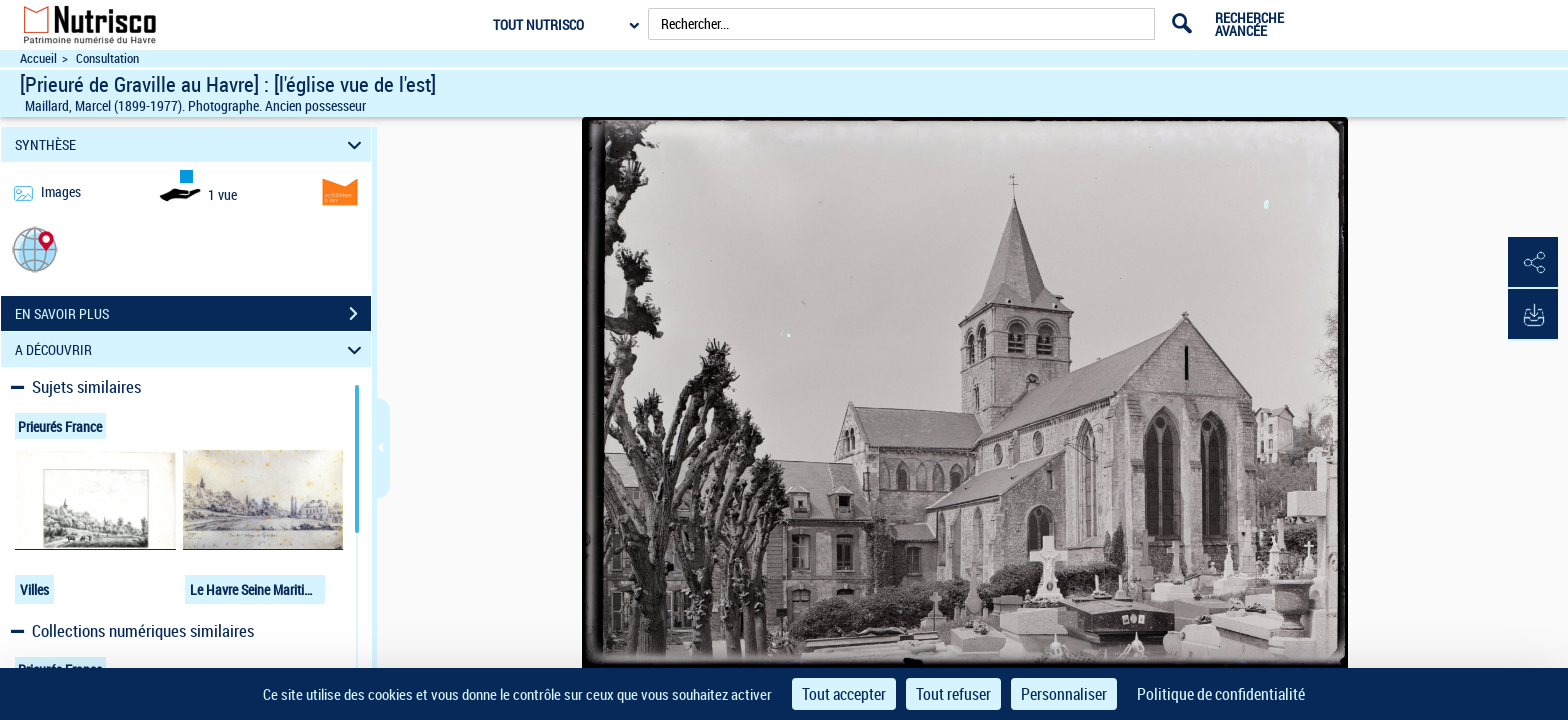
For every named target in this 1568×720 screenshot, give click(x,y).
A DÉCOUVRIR (191, 349)
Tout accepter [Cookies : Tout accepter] (844, 694)
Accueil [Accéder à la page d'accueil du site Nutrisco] (38, 58)
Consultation (107, 58)
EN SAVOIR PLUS (193, 314)
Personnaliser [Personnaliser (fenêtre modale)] (1064, 694)
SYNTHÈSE (191, 144)
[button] (35, 248)
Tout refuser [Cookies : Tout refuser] (953, 694)
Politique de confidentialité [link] (1221, 694)
